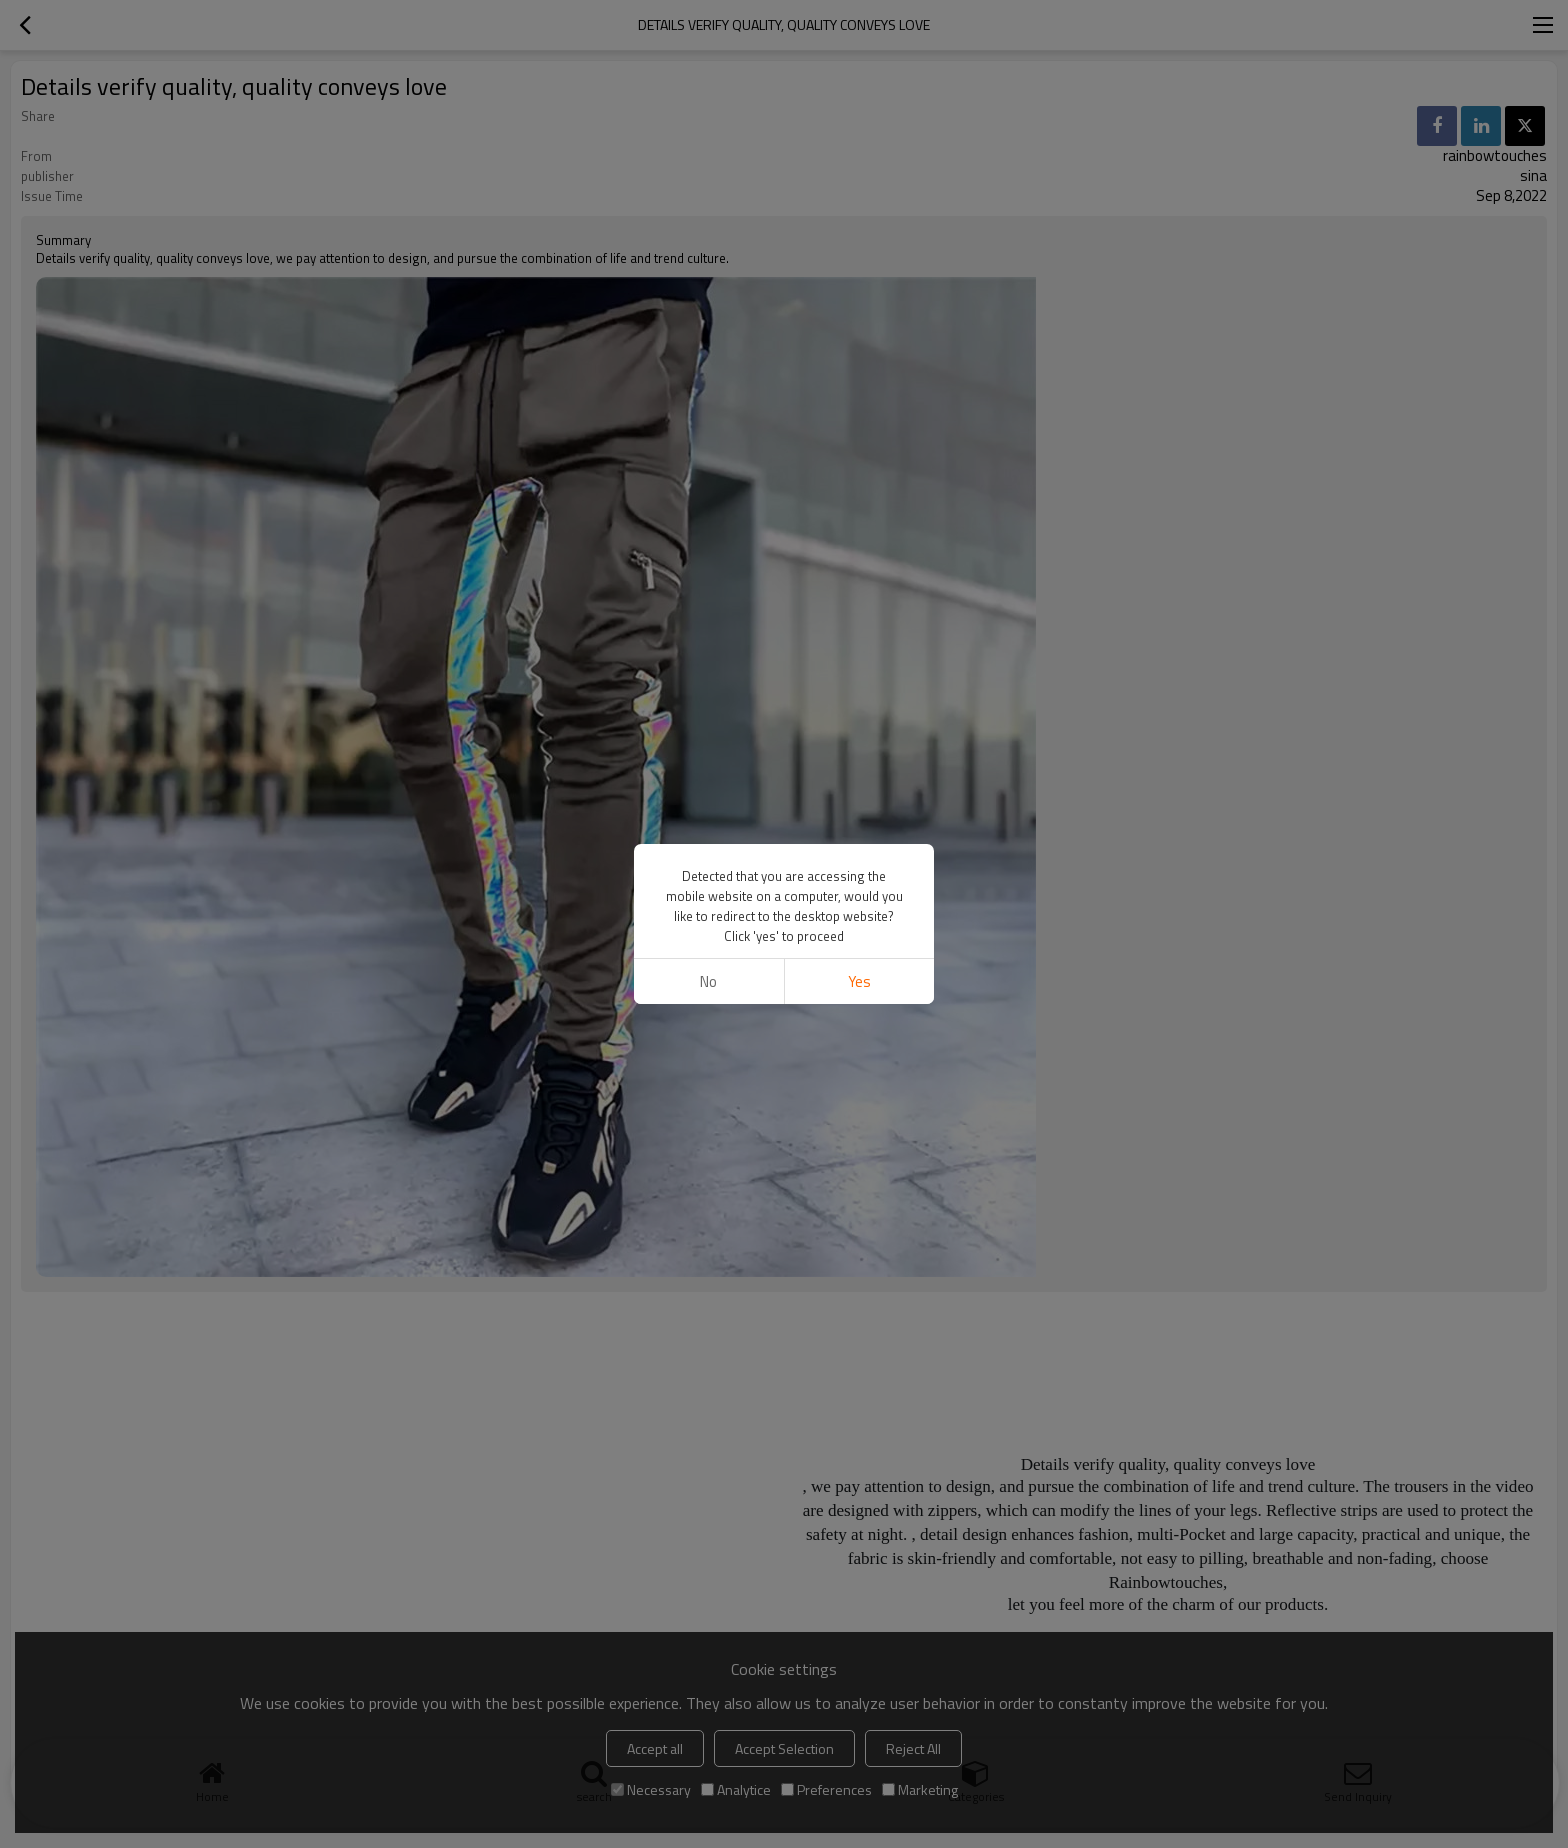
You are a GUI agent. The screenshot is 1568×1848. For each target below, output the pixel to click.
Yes (859, 981)
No (708, 981)
